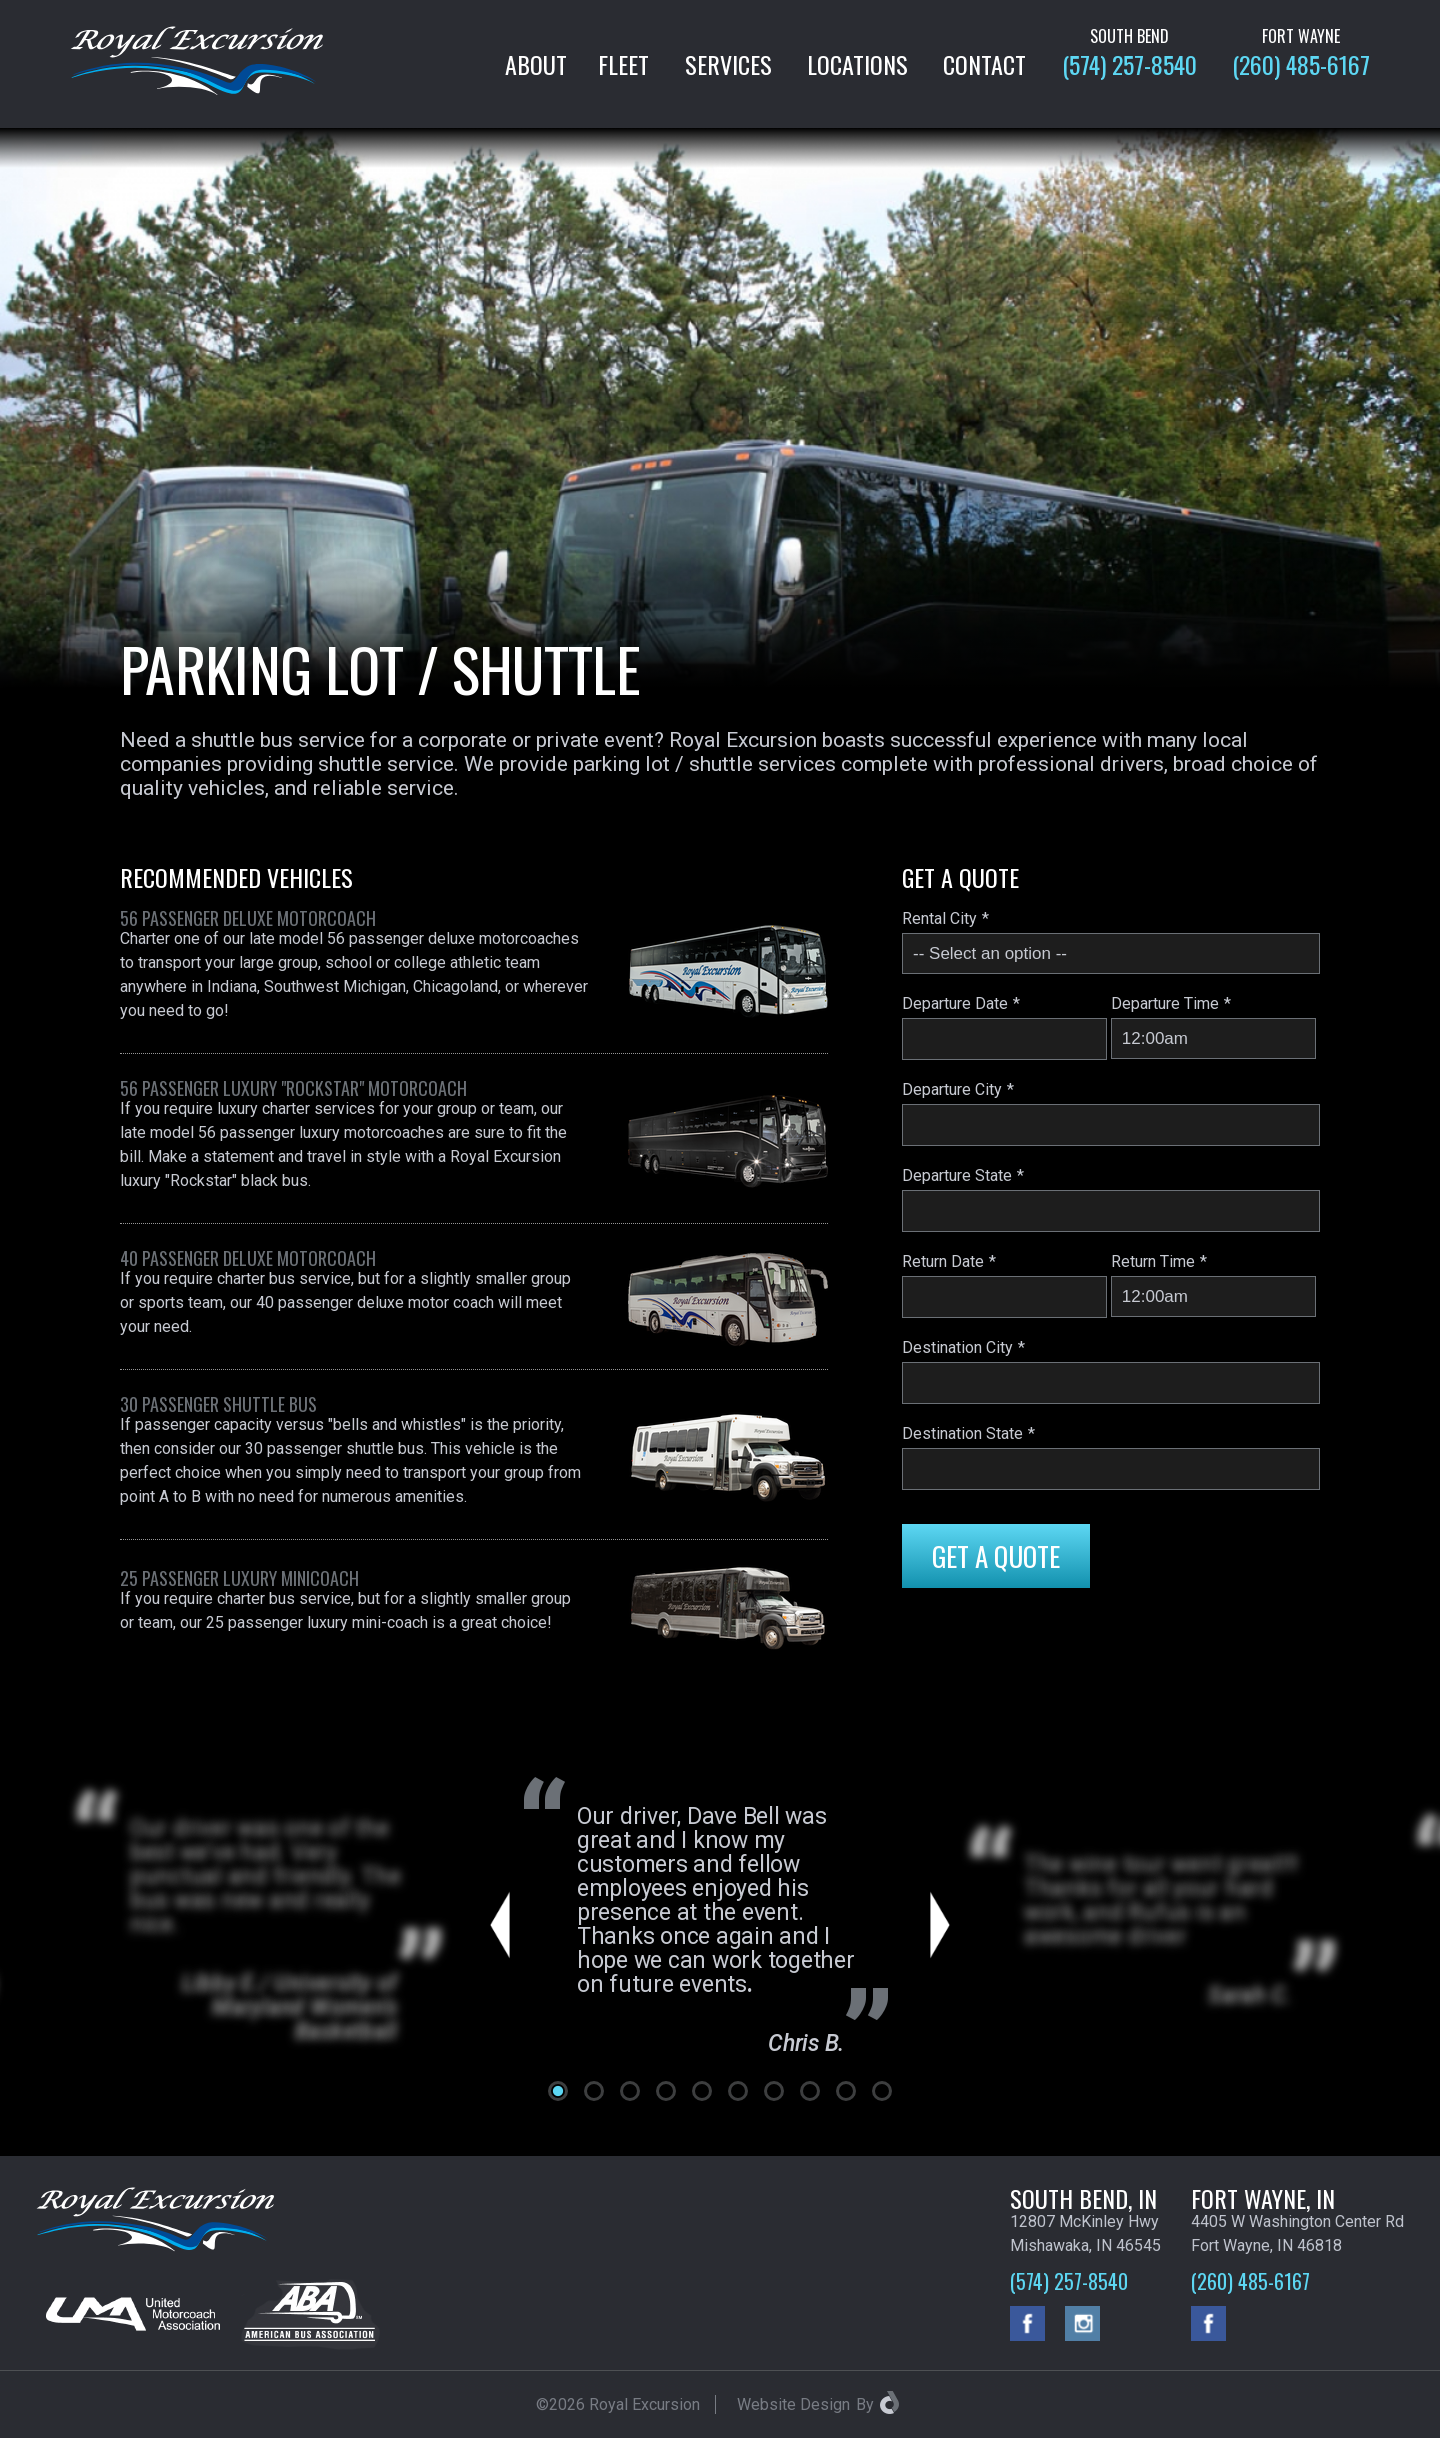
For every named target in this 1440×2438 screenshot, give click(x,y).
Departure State (957, 1175)
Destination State (962, 1433)
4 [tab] (666, 2091)
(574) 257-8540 (1129, 64)
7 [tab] (774, 2091)
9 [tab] (846, 2091)
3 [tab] (630, 2091)
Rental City (939, 918)
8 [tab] (810, 2091)
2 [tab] (594, 2091)
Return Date (943, 1261)
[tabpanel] (720, 1925)
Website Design (793, 2404)
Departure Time (1165, 1003)
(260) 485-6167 (1301, 64)
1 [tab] (558, 2091)
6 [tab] (738, 2091)
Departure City (952, 1089)
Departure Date (955, 1003)
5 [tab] (702, 2091)
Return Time (1153, 1261)
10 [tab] (882, 2091)
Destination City (957, 1347)
